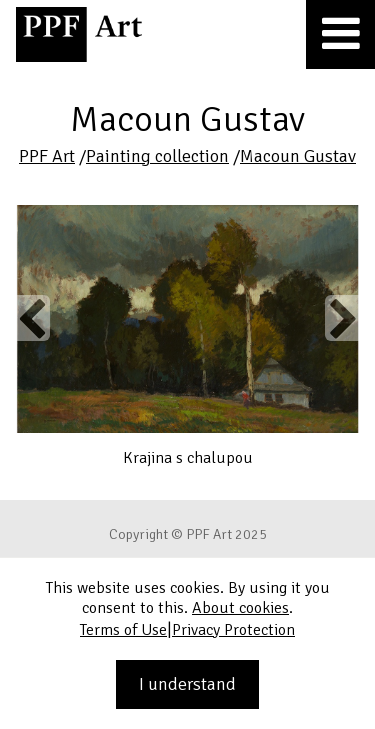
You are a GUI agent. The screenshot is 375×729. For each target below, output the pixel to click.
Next (341, 318)
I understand (187, 684)
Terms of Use (123, 630)
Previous (33, 318)
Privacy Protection (233, 630)
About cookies (240, 608)
